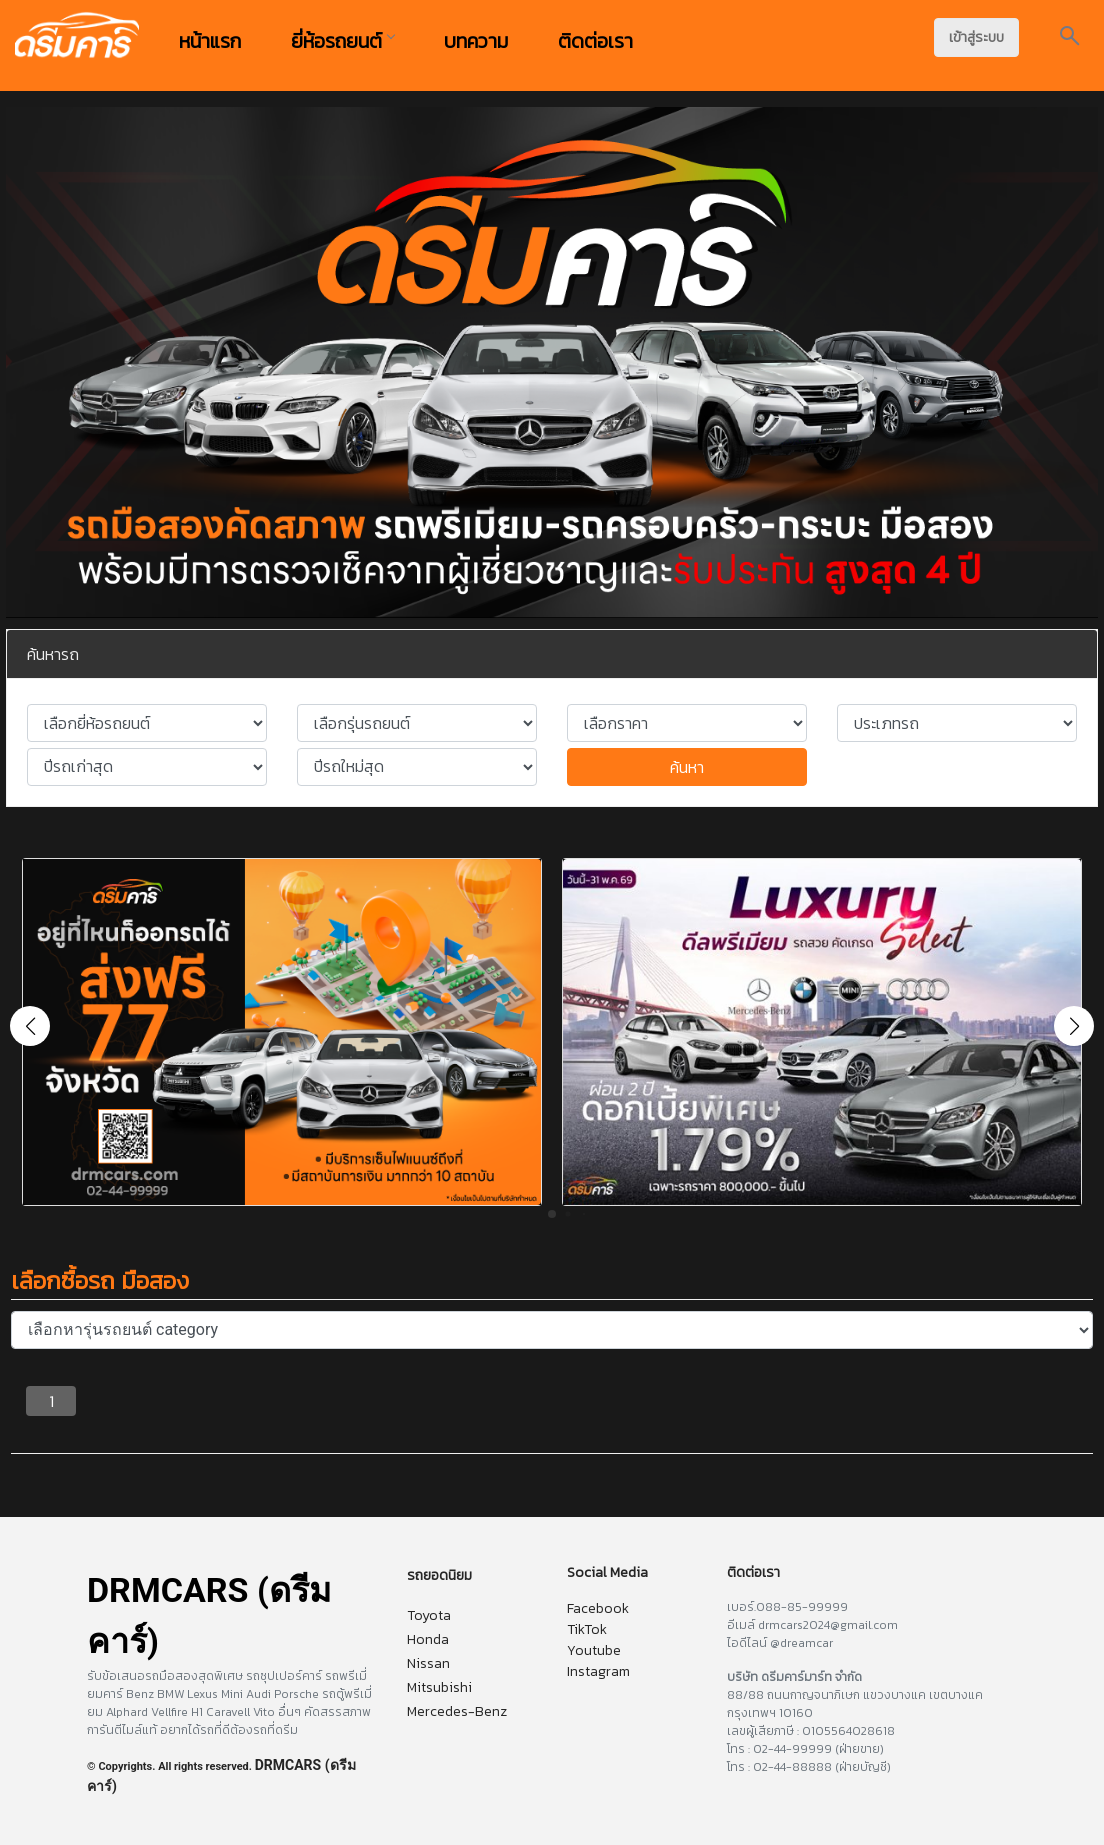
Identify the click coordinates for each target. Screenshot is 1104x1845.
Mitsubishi (439, 1687)
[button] (1074, 1026)
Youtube (594, 1650)
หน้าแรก (210, 41)
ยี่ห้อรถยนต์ (342, 41)
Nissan (428, 1663)
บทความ (476, 41)
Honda (428, 1639)
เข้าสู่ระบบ (976, 37)
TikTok (587, 1629)
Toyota (429, 1615)
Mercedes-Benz (457, 1711)
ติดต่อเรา (595, 41)
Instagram (598, 1671)
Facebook (598, 1608)
